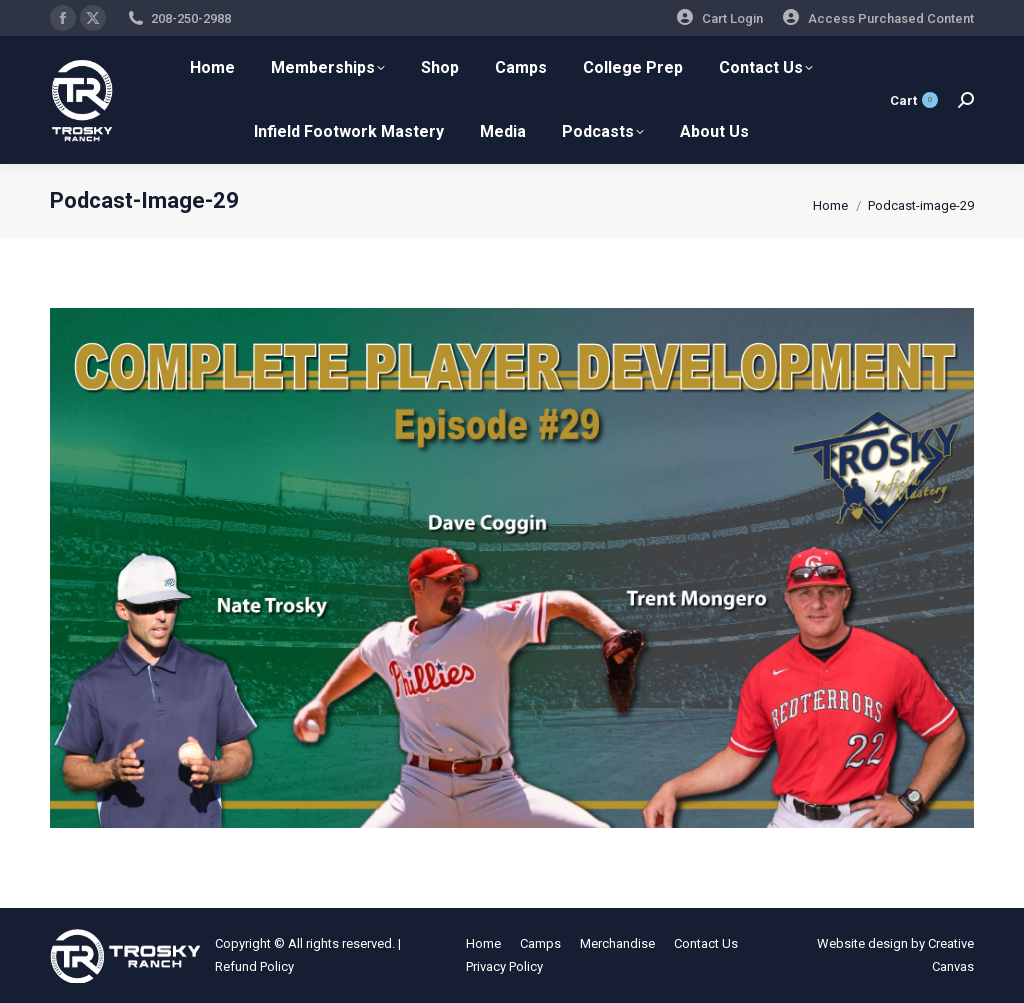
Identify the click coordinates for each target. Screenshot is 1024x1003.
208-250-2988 (191, 18)
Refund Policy (254, 966)
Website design (862, 943)
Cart (914, 100)
